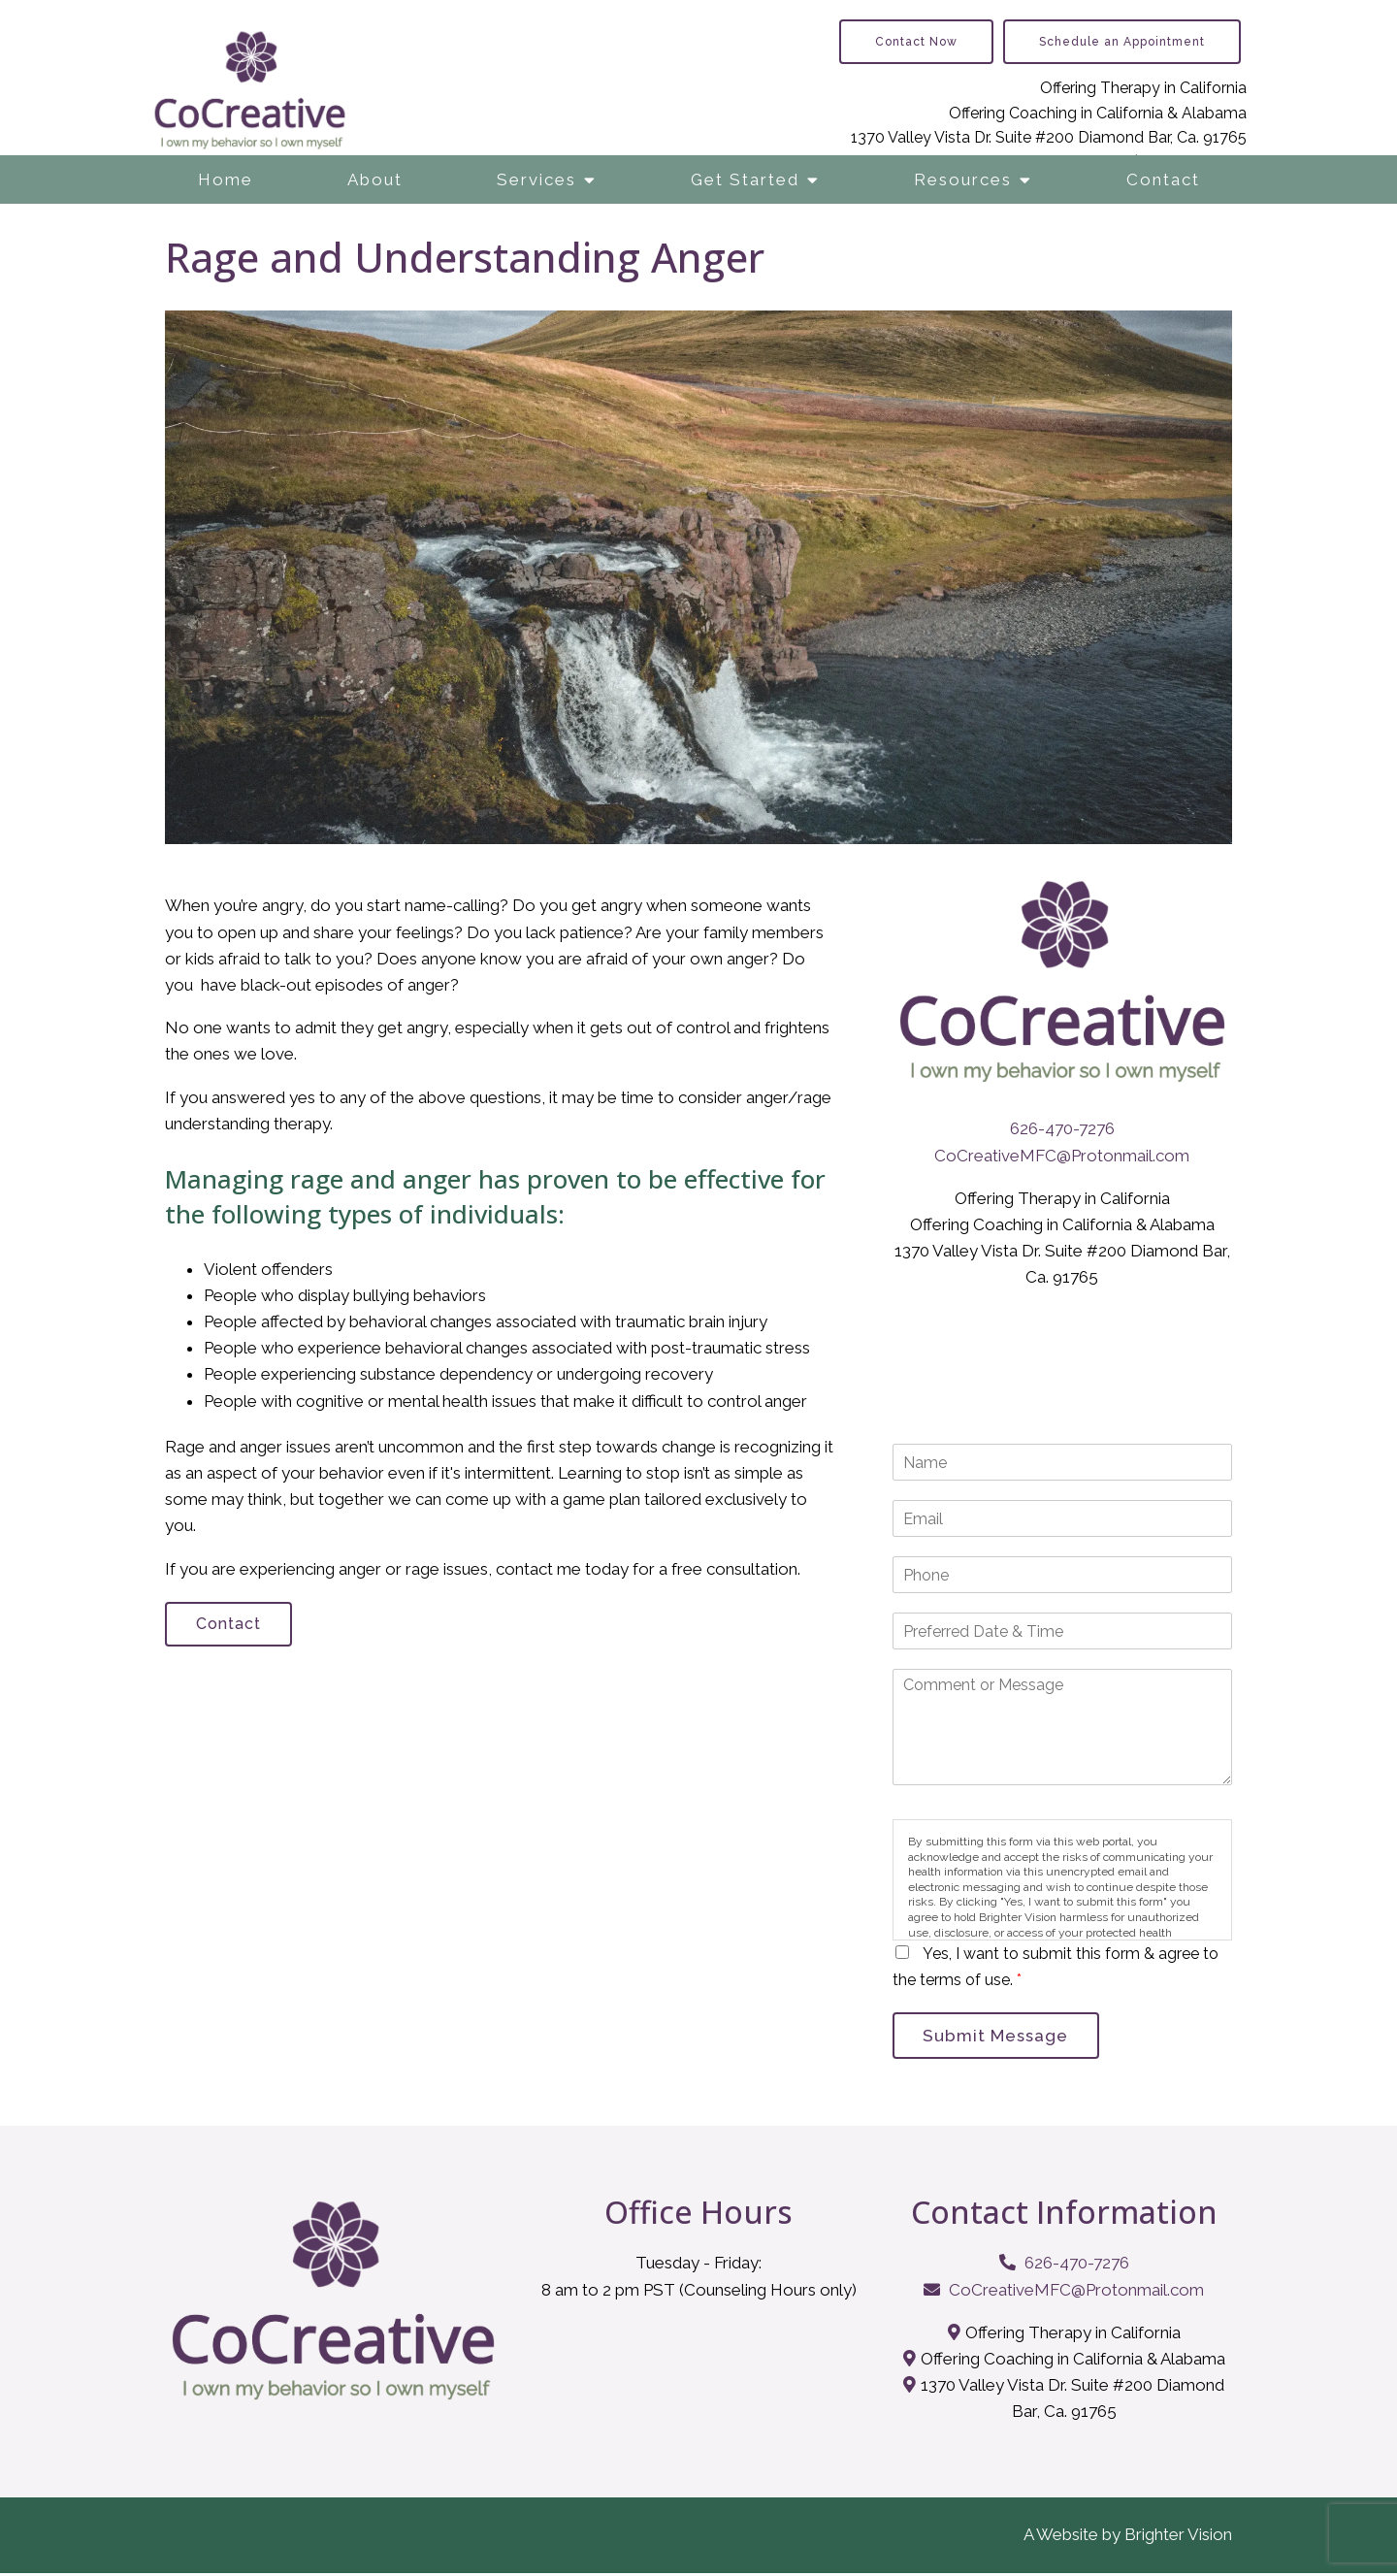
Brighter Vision (1178, 2538)
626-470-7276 (1062, 1128)
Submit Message (1001, 2036)
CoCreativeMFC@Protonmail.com (1061, 1155)
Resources (963, 179)
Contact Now (916, 42)
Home (225, 179)
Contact (1163, 179)
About (375, 179)
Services (536, 179)
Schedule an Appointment (1122, 42)
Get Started (745, 179)
